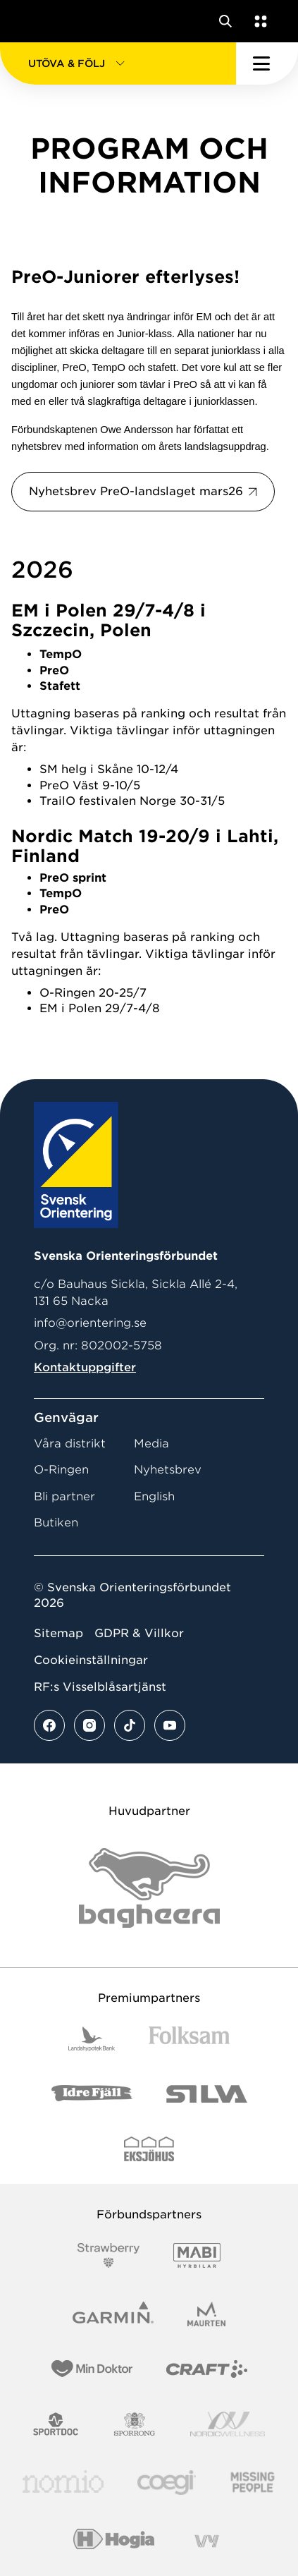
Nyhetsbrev (167, 1469)
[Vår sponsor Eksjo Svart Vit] (149, 2149)
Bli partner (64, 1496)
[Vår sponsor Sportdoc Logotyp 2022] (56, 2424)
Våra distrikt (70, 1443)
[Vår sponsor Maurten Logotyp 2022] (206, 2314)
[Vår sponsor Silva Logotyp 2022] (206, 2094)
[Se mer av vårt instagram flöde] (89, 1725)
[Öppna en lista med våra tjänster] (257, 21)
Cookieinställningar (91, 1660)
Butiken (56, 1522)
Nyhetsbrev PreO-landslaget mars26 (136, 491)
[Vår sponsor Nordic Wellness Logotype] (227, 2424)
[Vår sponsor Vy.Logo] (206, 2541)
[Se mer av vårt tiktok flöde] (129, 1725)
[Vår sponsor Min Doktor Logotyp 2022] (91, 2369)
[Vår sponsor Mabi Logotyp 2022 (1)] (197, 2255)
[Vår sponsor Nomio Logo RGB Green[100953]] (63, 2482)
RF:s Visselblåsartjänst (100, 1687)
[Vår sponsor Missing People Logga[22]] (252, 2482)
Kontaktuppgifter (85, 1367)
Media (151, 1443)
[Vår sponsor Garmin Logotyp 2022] (113, 2314)
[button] (118, 63)
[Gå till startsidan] (37, 21)
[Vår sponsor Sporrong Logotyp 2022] (134, 2424)
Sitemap (58, 1633)
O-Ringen (61, 1469)
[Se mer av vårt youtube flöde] (169, 1725)
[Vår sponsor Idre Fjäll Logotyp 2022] (91, 2094)
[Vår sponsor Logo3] (166, 2482)
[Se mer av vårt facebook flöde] (49, 1725)
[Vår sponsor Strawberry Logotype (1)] (108, 2255)
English (154, 1496)
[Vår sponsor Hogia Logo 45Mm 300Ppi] (113, 2541)
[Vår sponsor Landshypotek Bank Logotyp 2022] (91, 2039)
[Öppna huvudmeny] (267, 63)
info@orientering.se (90, 1323)
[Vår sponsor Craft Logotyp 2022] (206, 2369)
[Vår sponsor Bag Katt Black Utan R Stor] (149, 1888)
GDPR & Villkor (139, 1633)
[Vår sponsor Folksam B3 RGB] (189, 2039)
